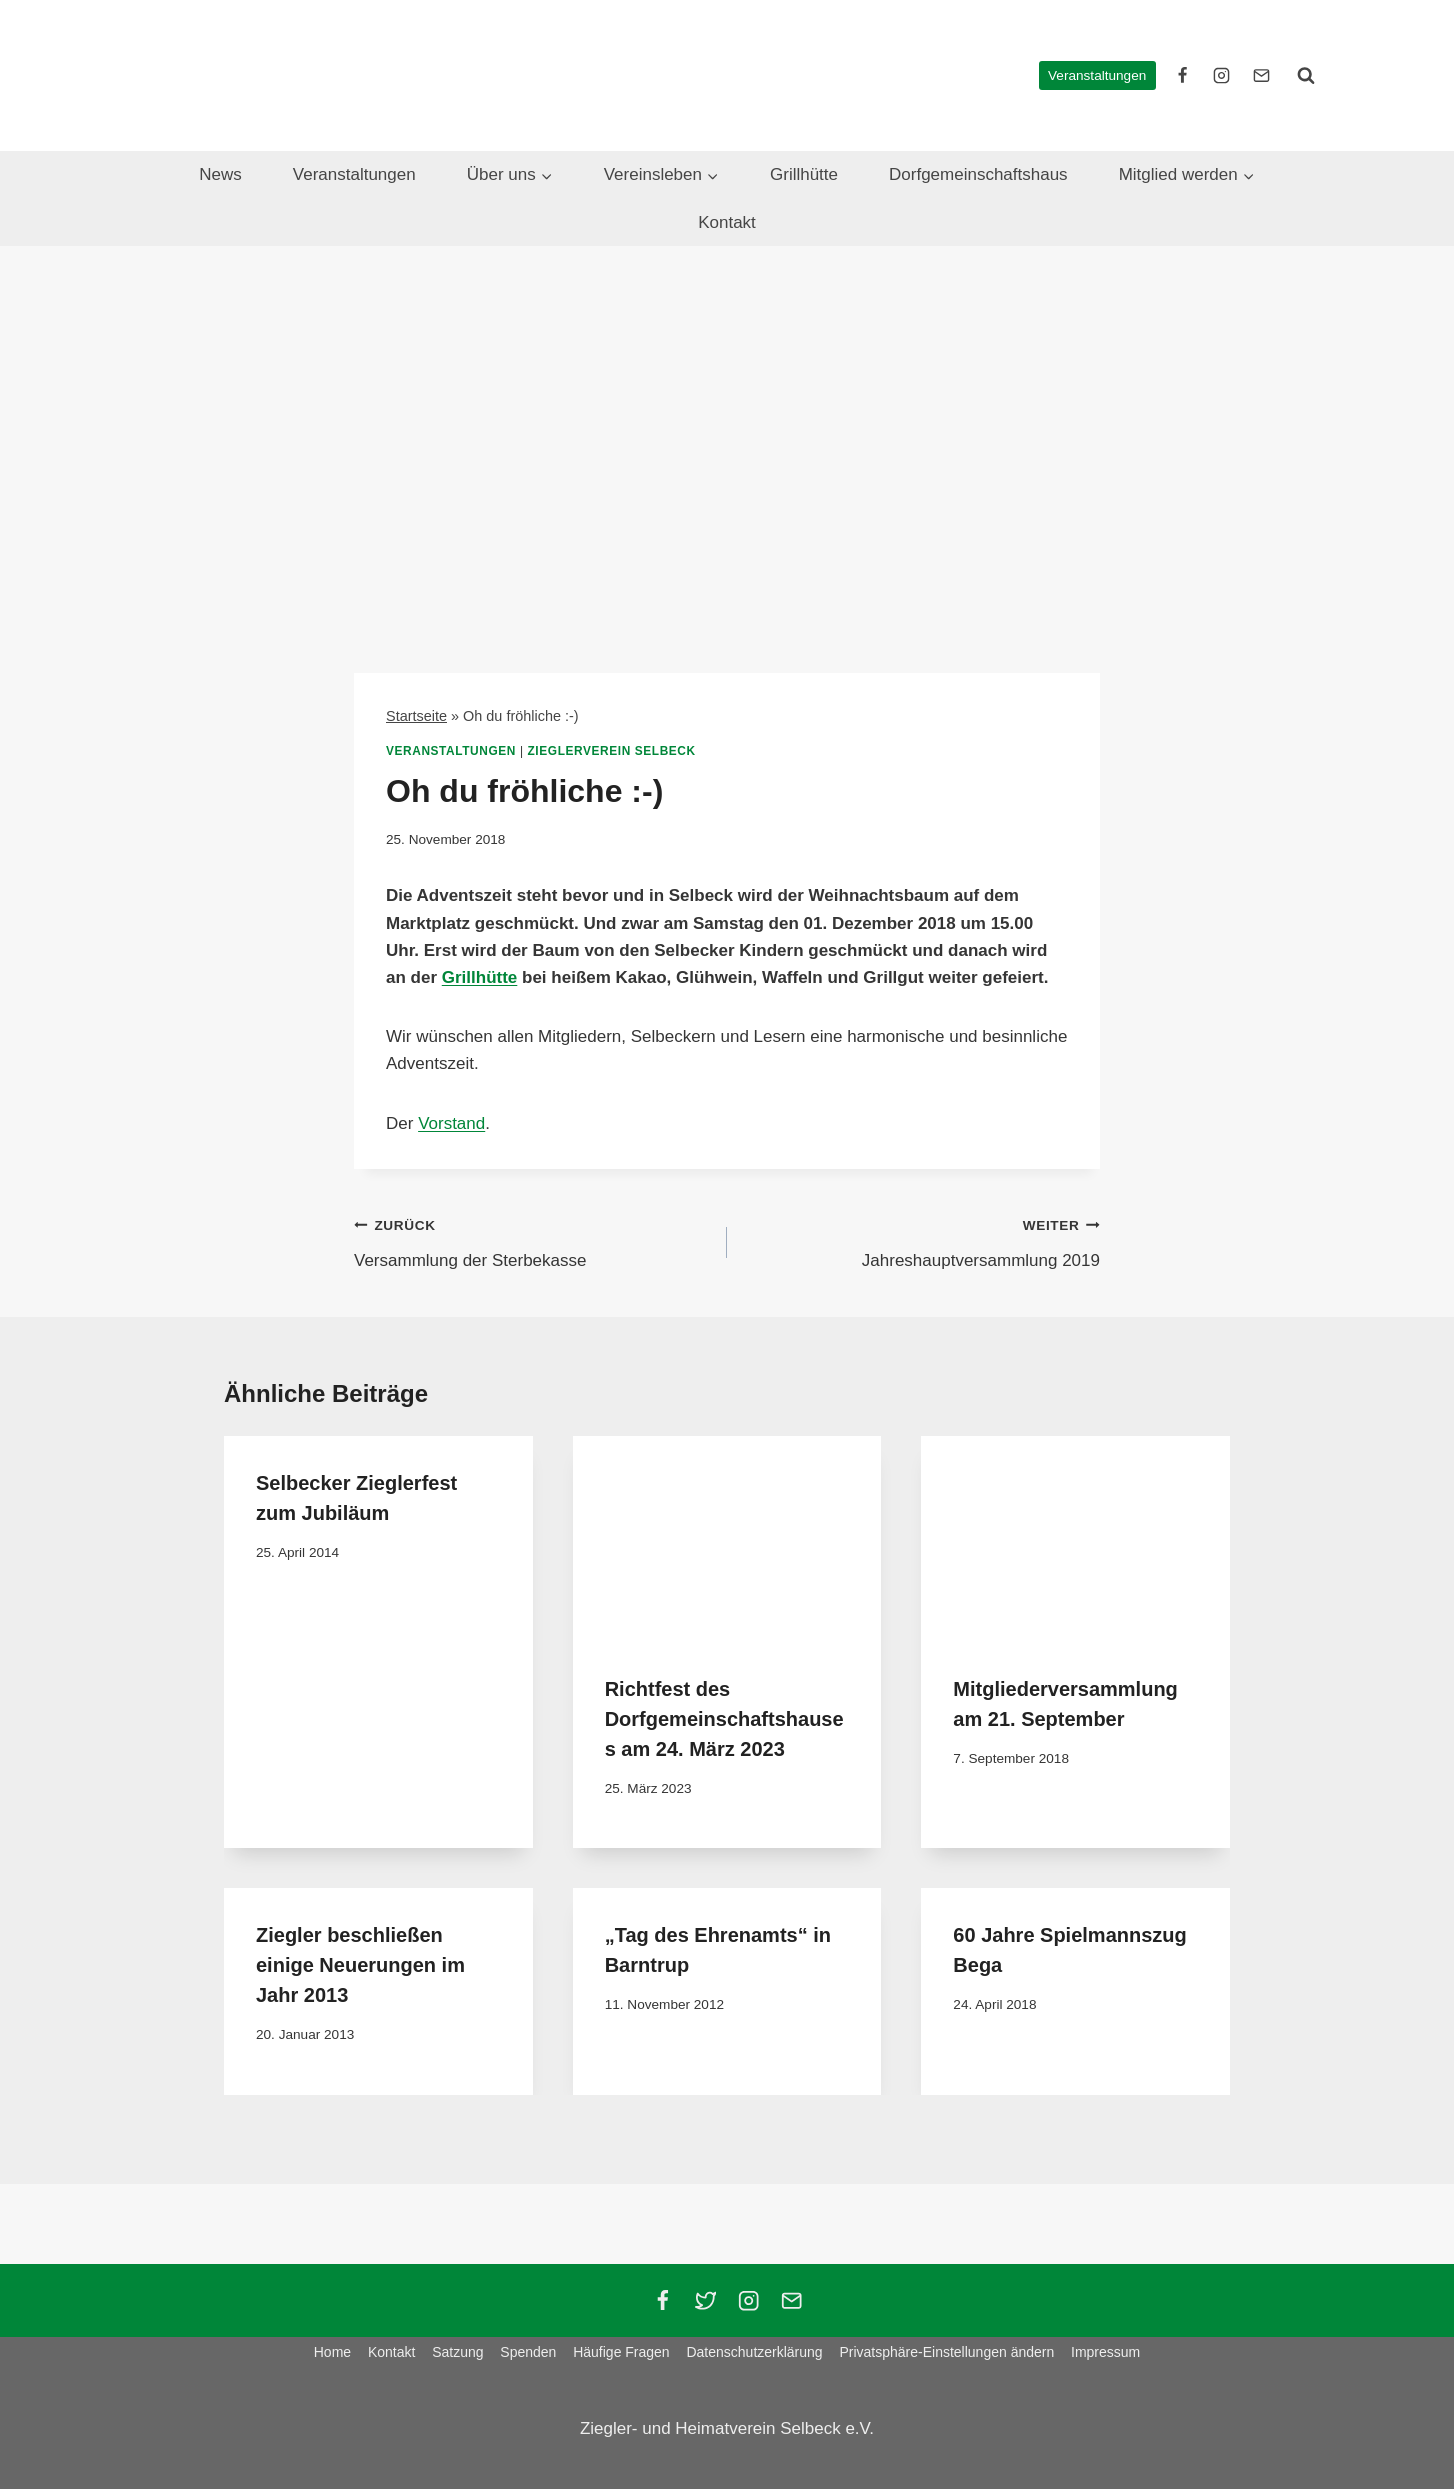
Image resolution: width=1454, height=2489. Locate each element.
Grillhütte (804, 174)
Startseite (416, 716)
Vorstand (451, 1123)
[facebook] (1183, 75)
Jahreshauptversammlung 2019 (922, 1240)
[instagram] (1222, 75)
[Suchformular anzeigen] (1306, 75)
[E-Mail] (1261, 75)
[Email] (791, 2300)
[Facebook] (662, 2300)
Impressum (1105, 2352)
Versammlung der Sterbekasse (532, 1240)
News (220, 174)
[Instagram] (748, 2300)
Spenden (528, 2352)
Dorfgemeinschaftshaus (978, 174)
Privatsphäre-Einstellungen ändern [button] (946, 2352)
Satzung (457, 2352)
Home (332, 2352)
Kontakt (727, 222)
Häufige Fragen (621, 2352)
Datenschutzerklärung (754, 2352)
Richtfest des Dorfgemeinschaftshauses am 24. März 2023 (724, 1719)
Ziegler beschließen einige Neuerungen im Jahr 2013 (360, 1965)
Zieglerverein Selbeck (612, 751)
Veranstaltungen (1097, 75)
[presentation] (727, 1539)
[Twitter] (705, 2300)
